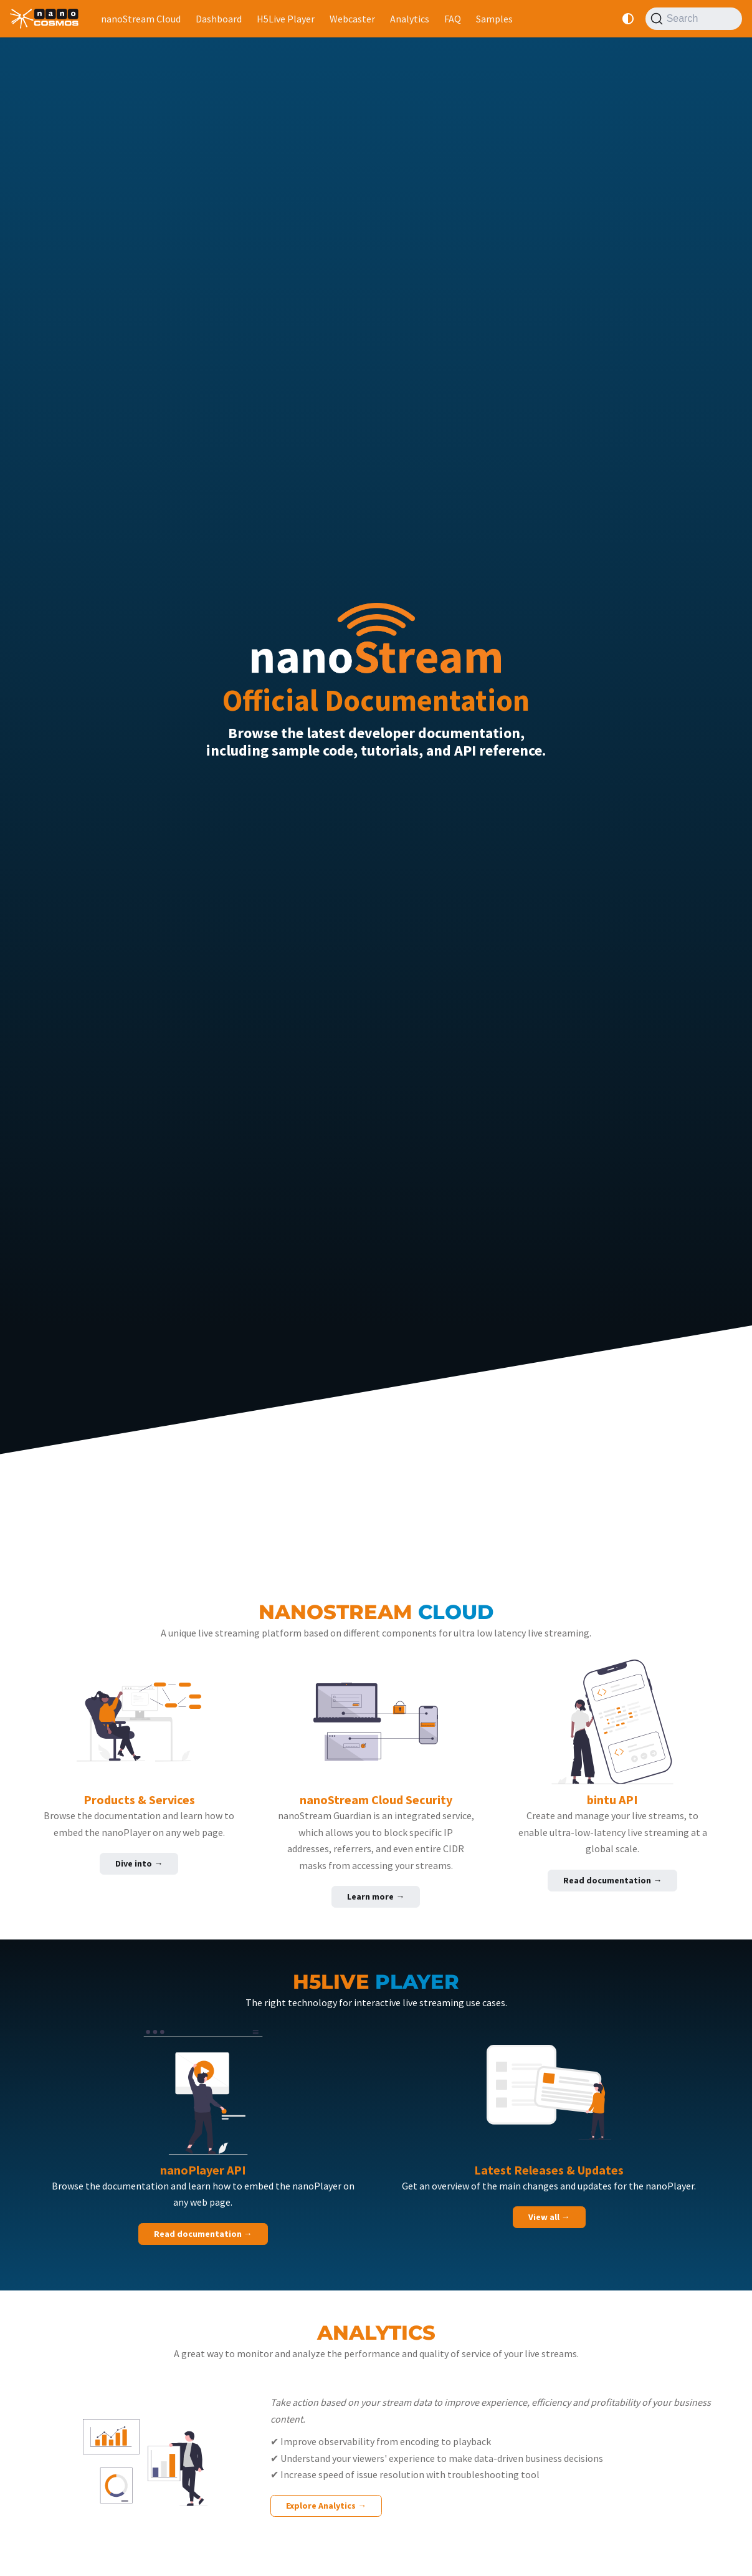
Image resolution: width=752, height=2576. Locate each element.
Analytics (409, 18)
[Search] (693, 18)
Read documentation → (612, 1880)
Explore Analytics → (326, 2505)
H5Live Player (286, 18)
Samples (494, 18)
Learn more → (375, 1896)
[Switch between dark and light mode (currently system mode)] (628, 19)
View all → (549, 2217)
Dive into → (139, 1863)
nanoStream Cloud (141, 18)
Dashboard (219, 18)
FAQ (452, 18)
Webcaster (352, 18)
